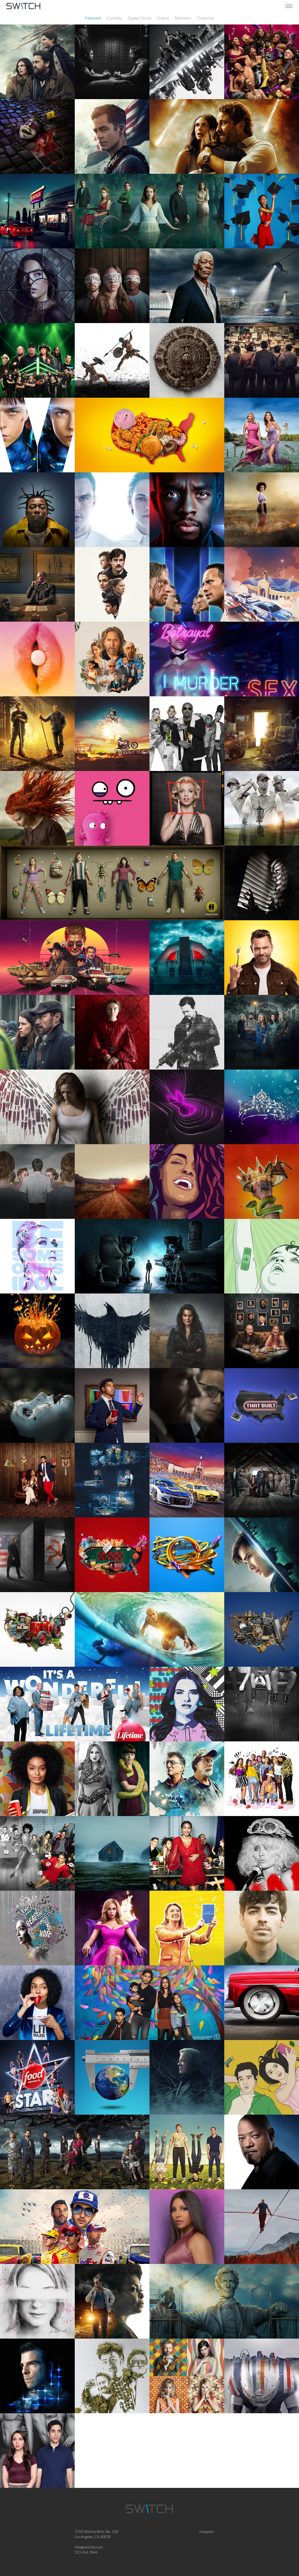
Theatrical (205, 18)
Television (182, 18)
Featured (93, 18)
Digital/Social (139, 18)
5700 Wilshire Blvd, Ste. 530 (96, 2532)
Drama (163, 18)
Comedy (114, 18)
